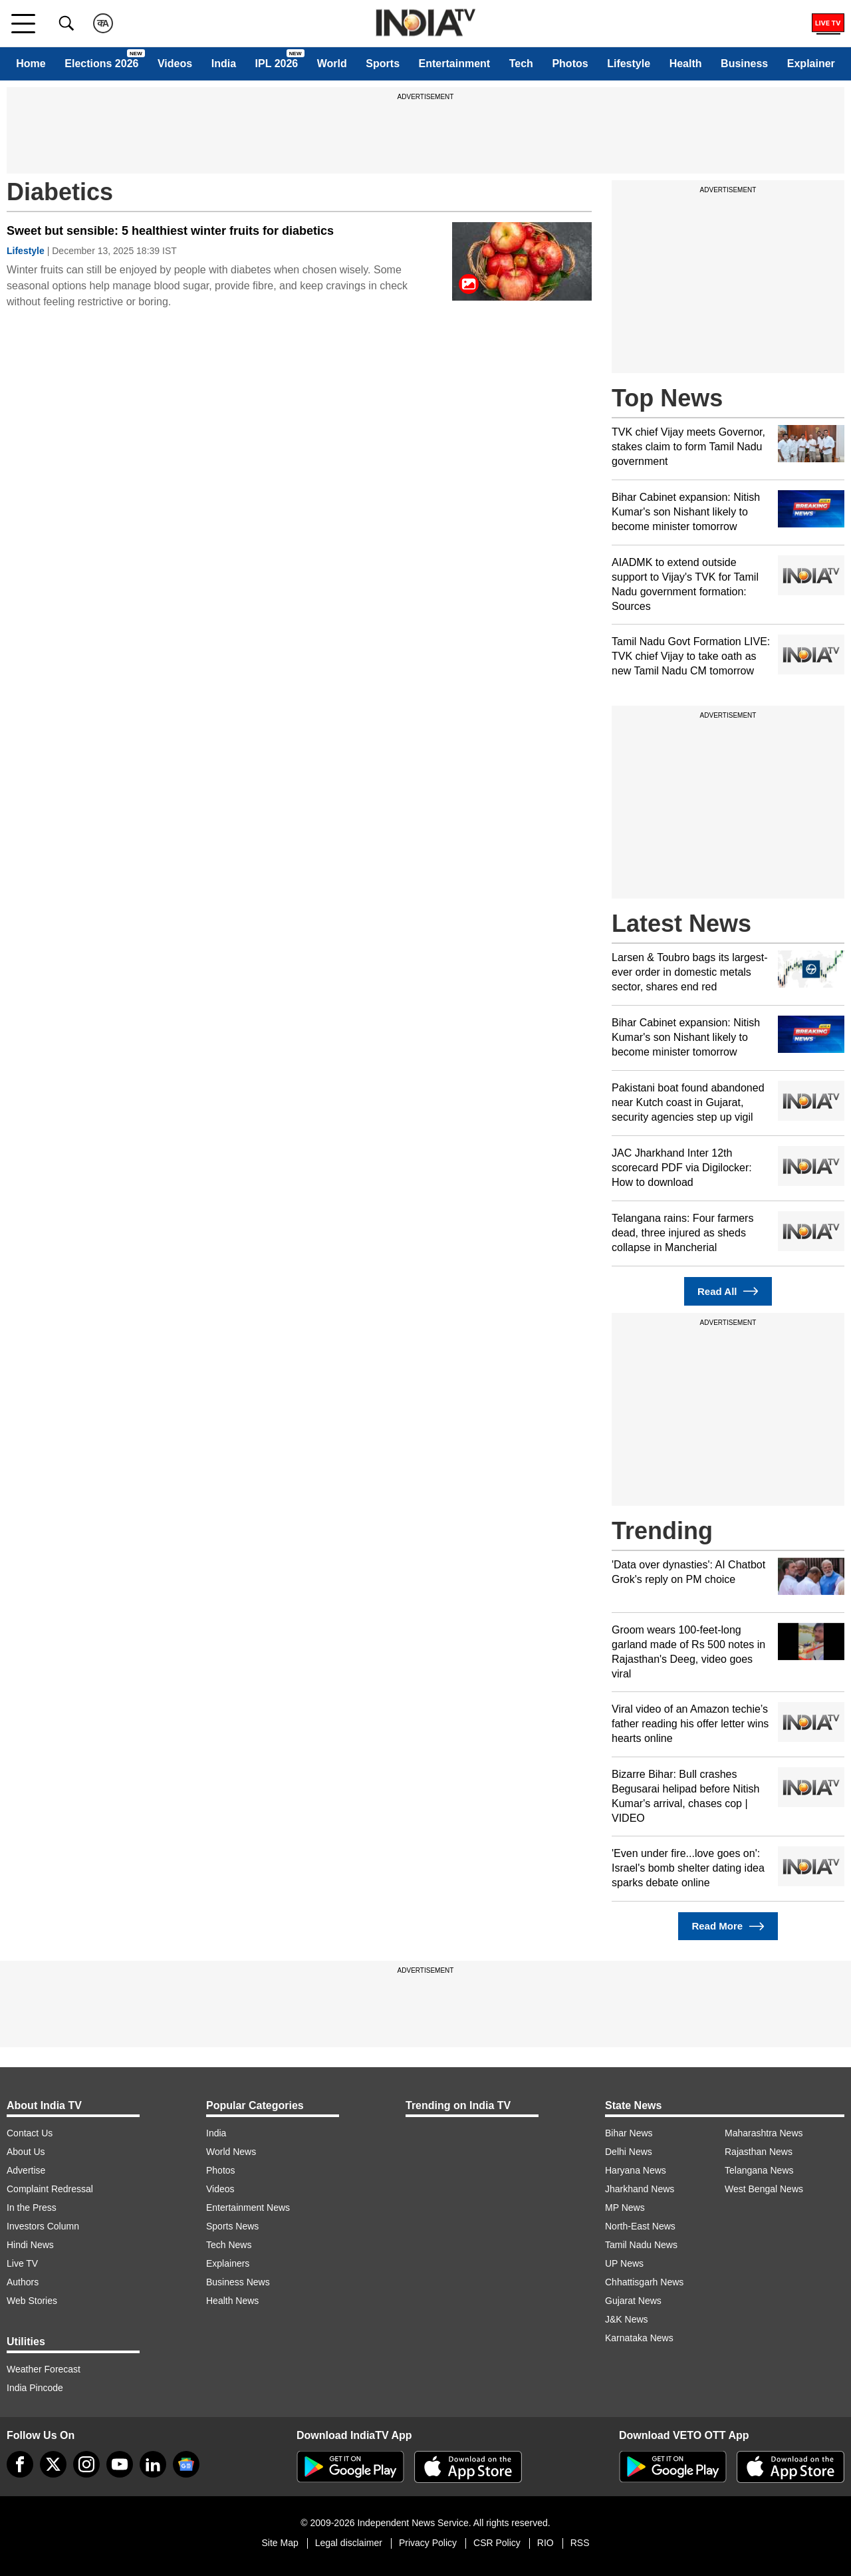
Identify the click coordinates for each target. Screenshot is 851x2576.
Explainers (227, 2263)
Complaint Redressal (50, 2189)
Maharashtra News (764, 2133)
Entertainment (455, 63)
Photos (570, 63)
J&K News (626, 2319)
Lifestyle (628, 63)
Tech (521, 63)
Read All (728, 1291)
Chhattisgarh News (644, 2282)
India (223, 63)
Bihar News (629, 2133)
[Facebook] (20, 2464)
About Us (26, 2151)
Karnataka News (639, 2338)
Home (30, 63)
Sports (383, 63)
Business (744, 63)
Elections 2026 (101, 63)
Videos (175, 63)
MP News (625, 2207)
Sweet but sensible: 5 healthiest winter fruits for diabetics (170, 230)
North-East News (640, 2226)
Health (685, 63)
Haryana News (635, 2170)
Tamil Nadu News (641, 2244)
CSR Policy (497, 2542)
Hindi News (30, 2244)
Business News (238, 2282)
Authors (23, 2282)
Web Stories (32, 2300)
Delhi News (628, 2151)
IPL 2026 (277, 63)
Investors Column (43, 2226)
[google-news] (186, 2464)
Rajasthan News (758, 2151)
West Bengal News (764, 2189)
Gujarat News (633, 2300)
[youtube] (119, 2464)
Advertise (26, 2170)
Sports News (232, 2226)
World (332, 63)
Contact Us (30, 2133)
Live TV (22, 2263)
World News (231, 2151)
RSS (580, 2542)
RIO (545, 2542)
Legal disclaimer (348, 2542)
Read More (727, 1926)
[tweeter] (53, 2464)
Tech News (228, 2244)
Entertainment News (248, 2207)
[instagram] (86, 2464)
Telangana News (759, 2170)
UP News (624, 2263)
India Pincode (35, 2387)
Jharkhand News (639, 2189)
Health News (232, 2300)
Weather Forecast (43, 2369)
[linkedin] (153, 2464)
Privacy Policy (428, 2542)
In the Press (32, 2207)
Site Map (279, 2542)
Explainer (811, 63)
